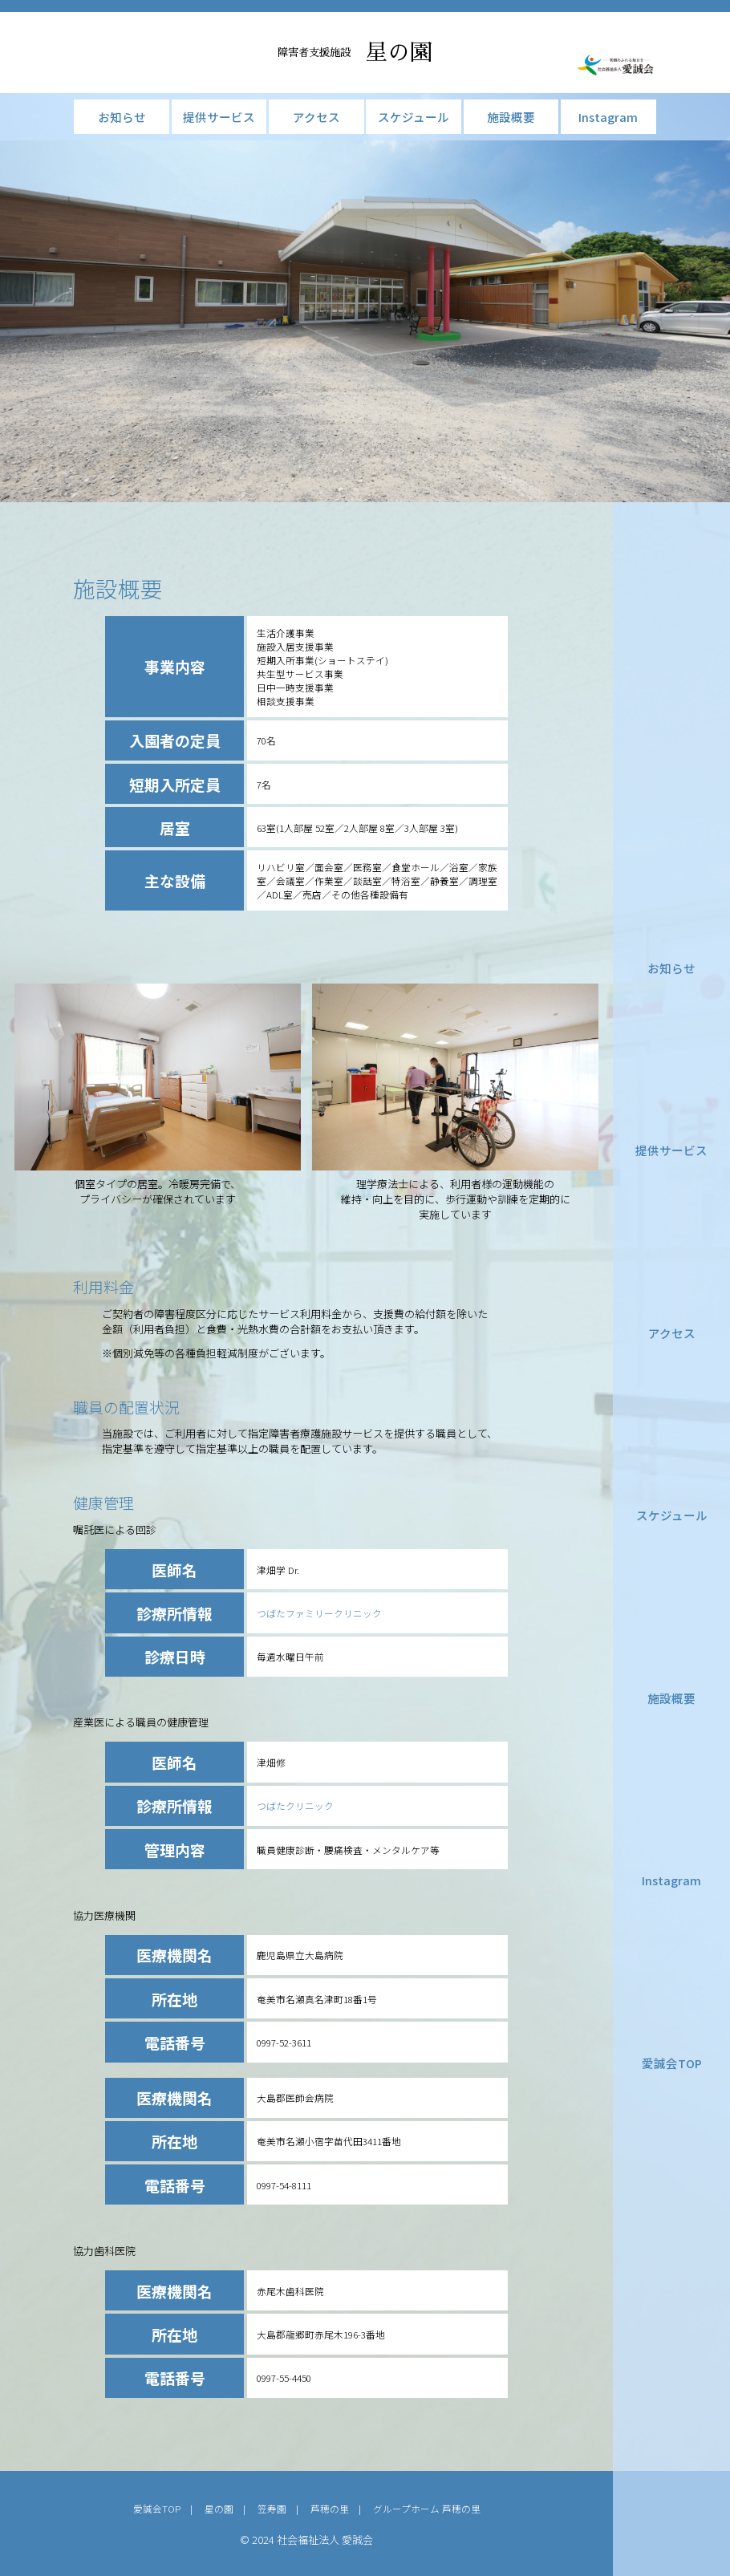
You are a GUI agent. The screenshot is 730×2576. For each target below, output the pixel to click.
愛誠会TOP (672, 2063)
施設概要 (671, 1698)
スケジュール (672, 1515)
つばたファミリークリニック (319, 1613)
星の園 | (230, 2508)
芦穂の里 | (341, 2508)
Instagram (671, 1880)
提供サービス (671, 1150)
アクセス (672, 1333)
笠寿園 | (284, 2508)
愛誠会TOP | (167, 2508)
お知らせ (671, 967)
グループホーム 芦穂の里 (427, 2508)
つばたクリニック (295, 1805)
